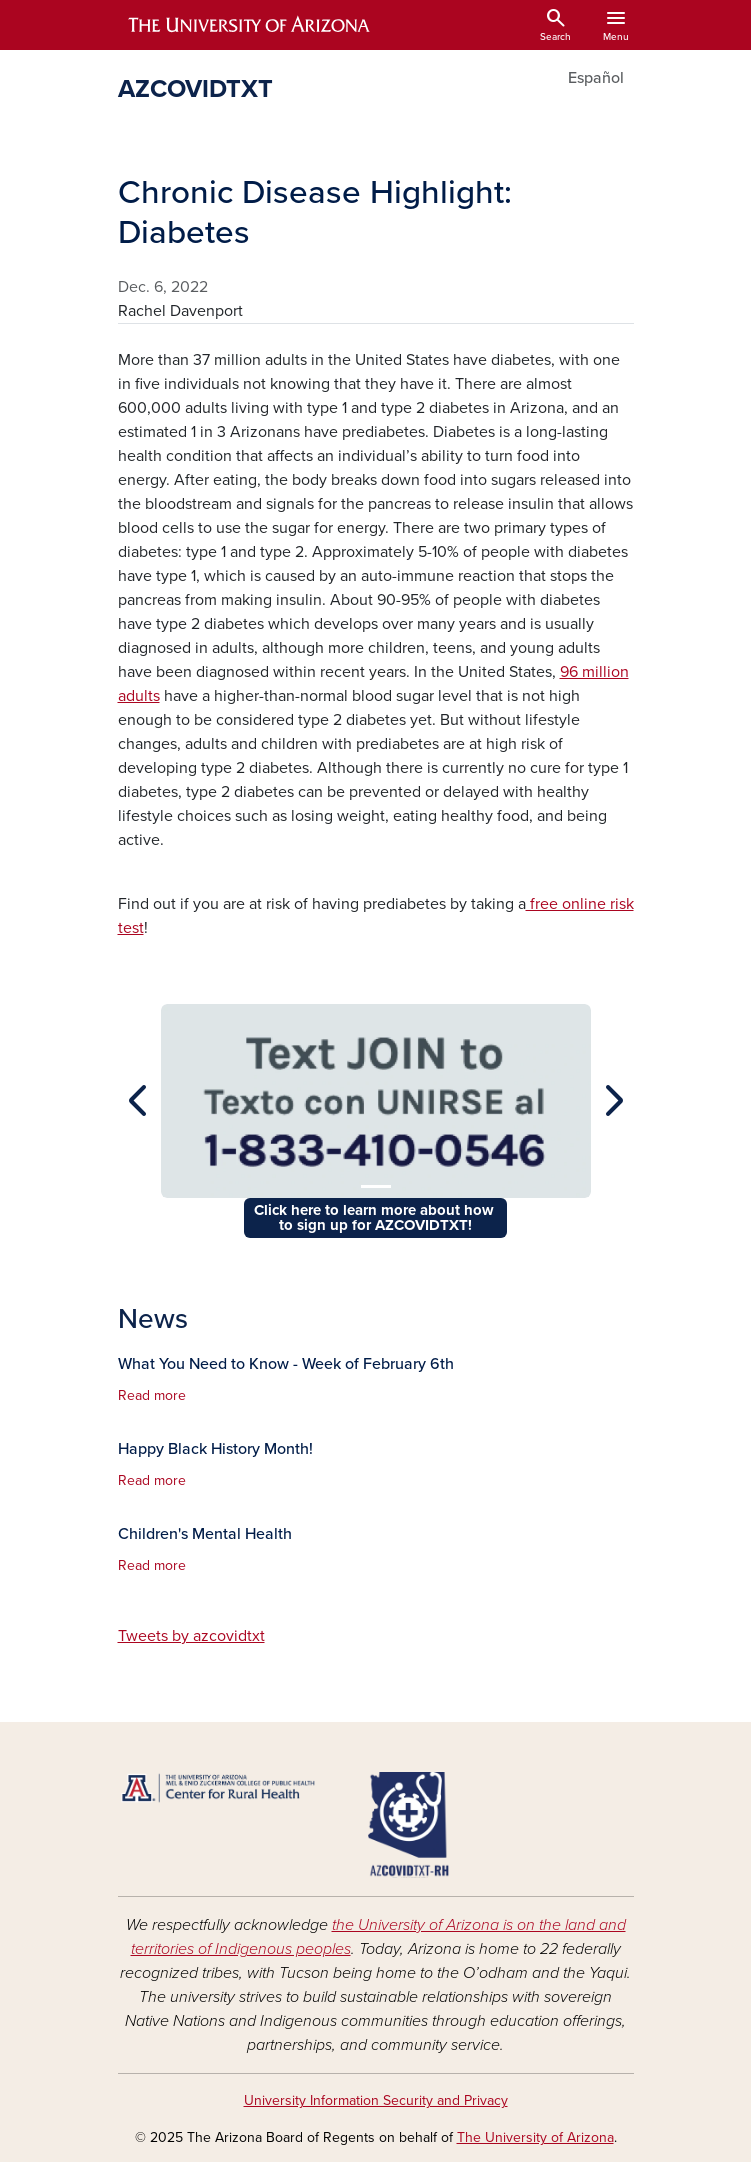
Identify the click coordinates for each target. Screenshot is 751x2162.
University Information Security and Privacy (376, 2100)
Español (596, 78)
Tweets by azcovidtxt (191, 1636)
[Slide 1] (376, 1186)
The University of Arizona (535, 2137)
